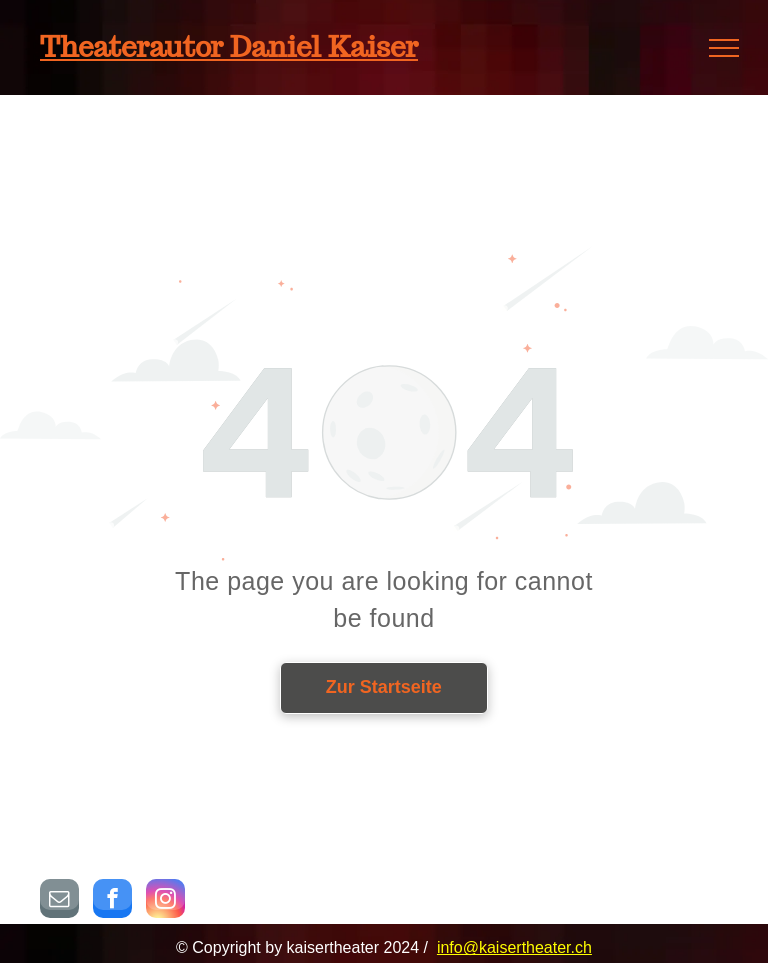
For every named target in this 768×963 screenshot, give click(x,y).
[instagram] (165, 901)
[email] (59, 901)
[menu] (724, 48)
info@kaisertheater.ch (514, 947)
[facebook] (112, 901)
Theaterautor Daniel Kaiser (229, 46)
